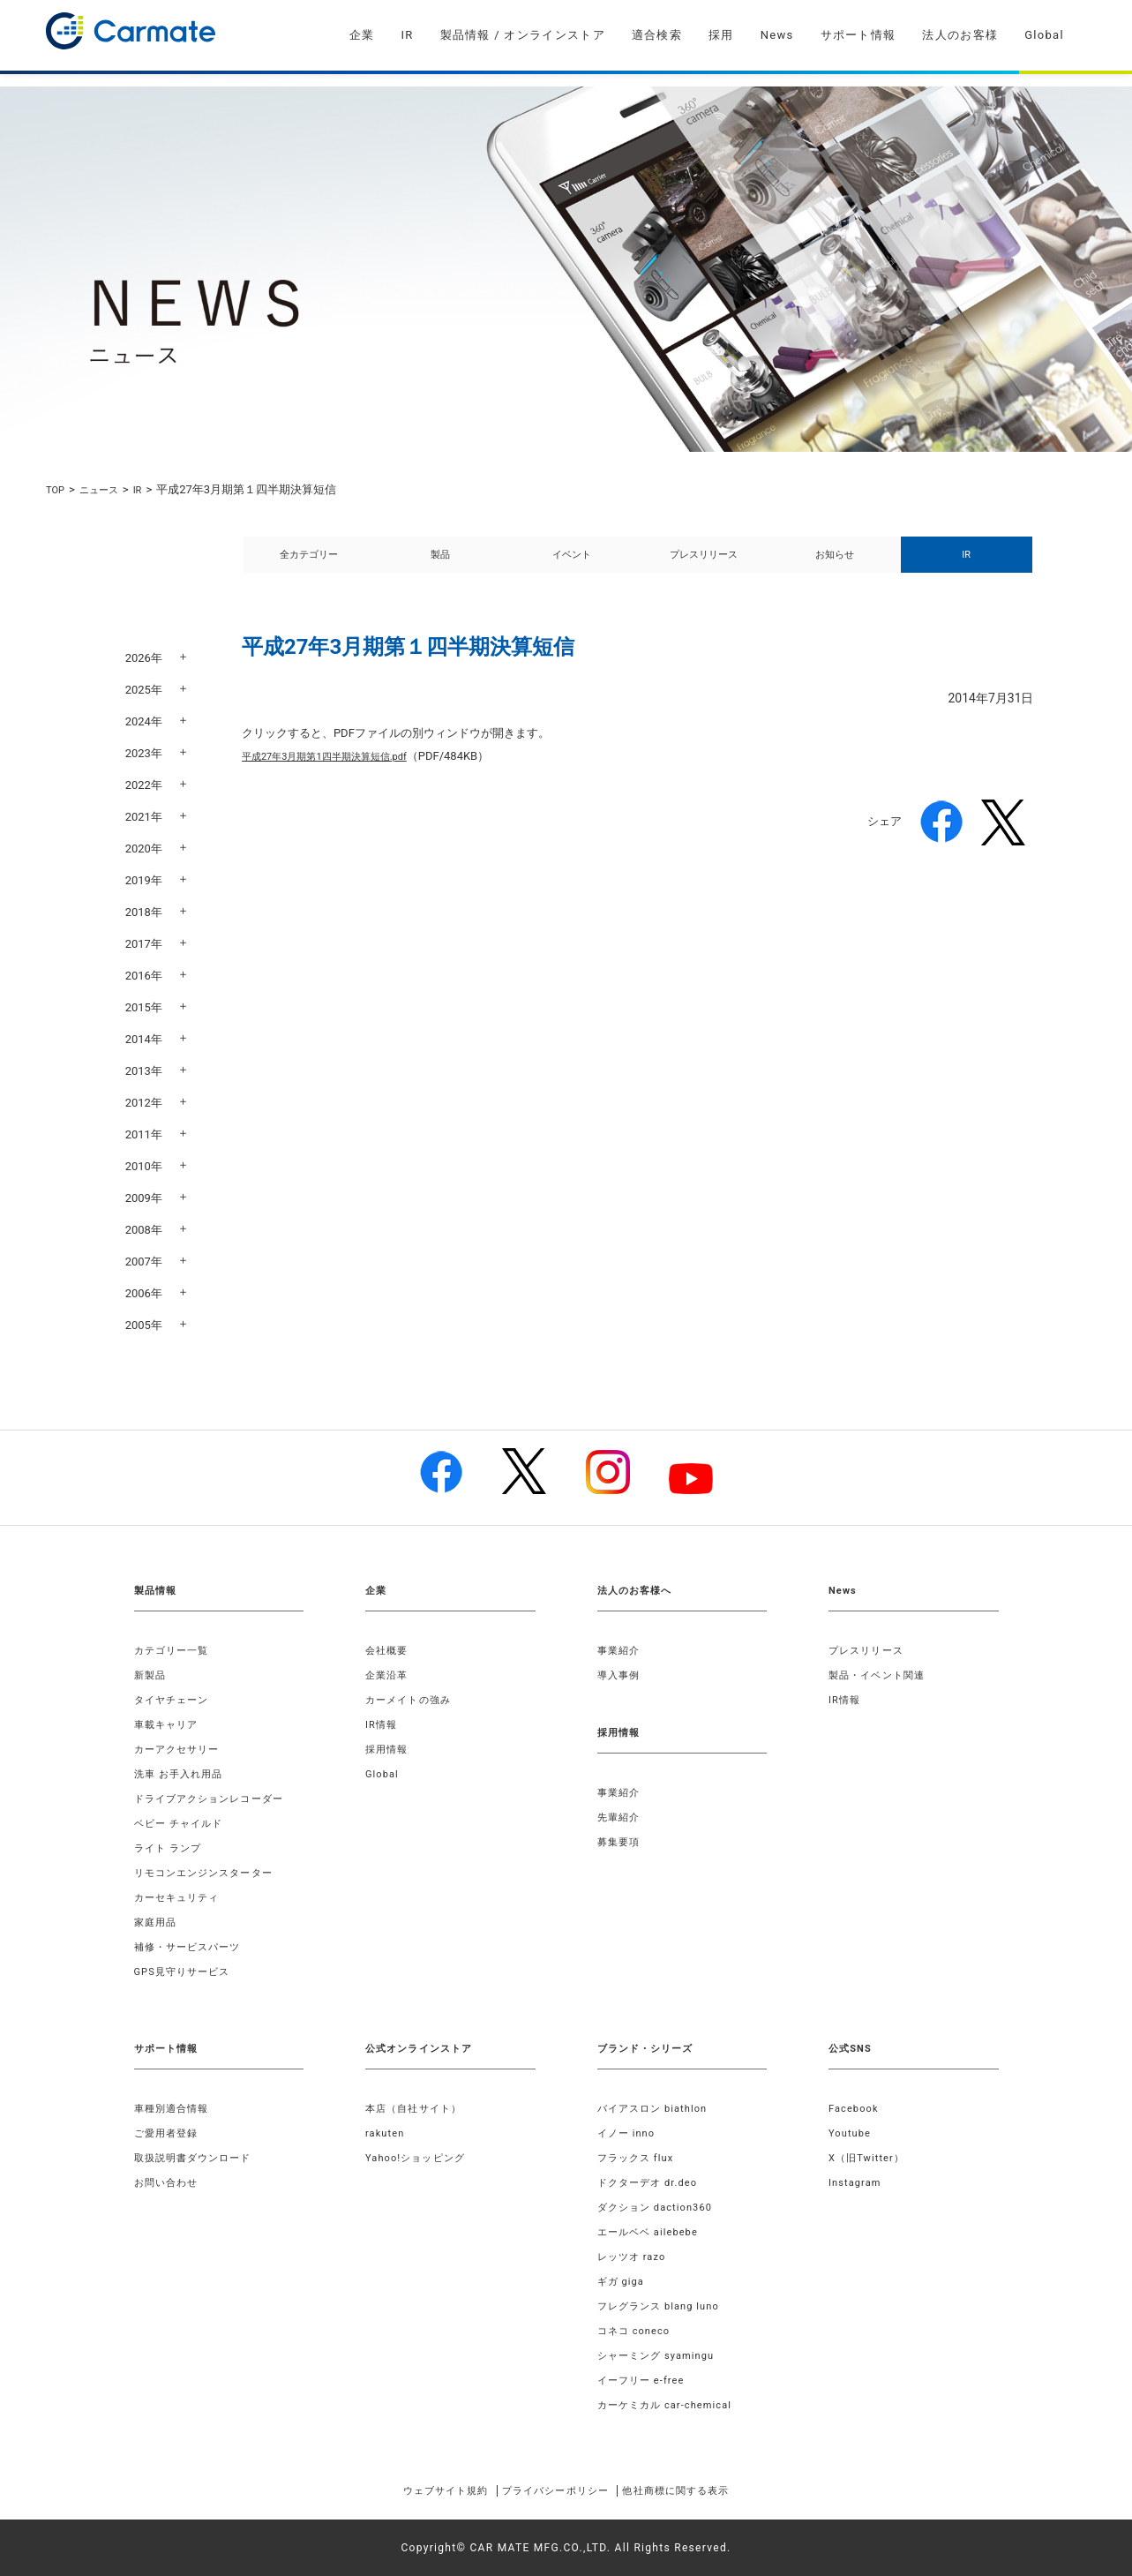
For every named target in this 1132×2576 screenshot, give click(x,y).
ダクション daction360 (660, 2207)
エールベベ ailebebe (652, 2232)
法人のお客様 (960, 34)
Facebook (855, 2108)
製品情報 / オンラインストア (522, 34)
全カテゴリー (308, 564)
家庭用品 (157, 1922)
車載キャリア (169, 1724)
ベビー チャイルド (182, 1823)
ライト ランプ (170, 1848)
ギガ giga (622, 2281)
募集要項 (620, 1842)
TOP (57, 489)
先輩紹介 (620, 1817)
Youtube (851, 2133)
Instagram (857, 2182)
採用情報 (388, 1749)
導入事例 (620, 1675)
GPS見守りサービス (186, 1971)
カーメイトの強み (412, 1700)
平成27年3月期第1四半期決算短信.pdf (339, 775)
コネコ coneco (637, 2330)
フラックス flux (639, 2158)
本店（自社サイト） (417, 2108)
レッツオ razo (634, 2256)
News (777, 34)
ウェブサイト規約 (418, 2490)
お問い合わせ (169, 2182)
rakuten (386, 2133)
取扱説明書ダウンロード (198, 2158)
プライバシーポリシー (554, 2490)
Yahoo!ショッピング (419, 2158)
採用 (721, 34)
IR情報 (382, 1724)
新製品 (151, 1675)
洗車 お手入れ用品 (182, 1774)
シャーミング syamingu (661, 2355)
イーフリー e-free (645, 2380)
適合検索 (657, 34)
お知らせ (835, 564)
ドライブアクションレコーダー (215, 1798)
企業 (362, 34)
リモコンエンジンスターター (210, 1872)
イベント (572, 564)
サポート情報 (858, 34)
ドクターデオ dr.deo (652, 2182)
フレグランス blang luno (664, 2306)
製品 (440, 564)
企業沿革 (388, 1675)
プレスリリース (703, 564)
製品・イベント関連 (880, 1675)
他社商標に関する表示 (702, 2490)
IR (407, 34)
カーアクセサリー (181, 1749)
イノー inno (629, 2133)
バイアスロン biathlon (657, 2108)
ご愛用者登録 (169, 2133)
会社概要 (388, 1650)
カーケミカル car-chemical (670, 2405)
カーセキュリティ (181, 1897)
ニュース (106, 489)
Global (1044, 34)
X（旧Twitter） (869, 2158)
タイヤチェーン (174, 1700)
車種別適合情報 (174, 2108)
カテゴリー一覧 (174, 1650)
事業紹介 (620, 1650)
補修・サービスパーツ (192, 1947)
